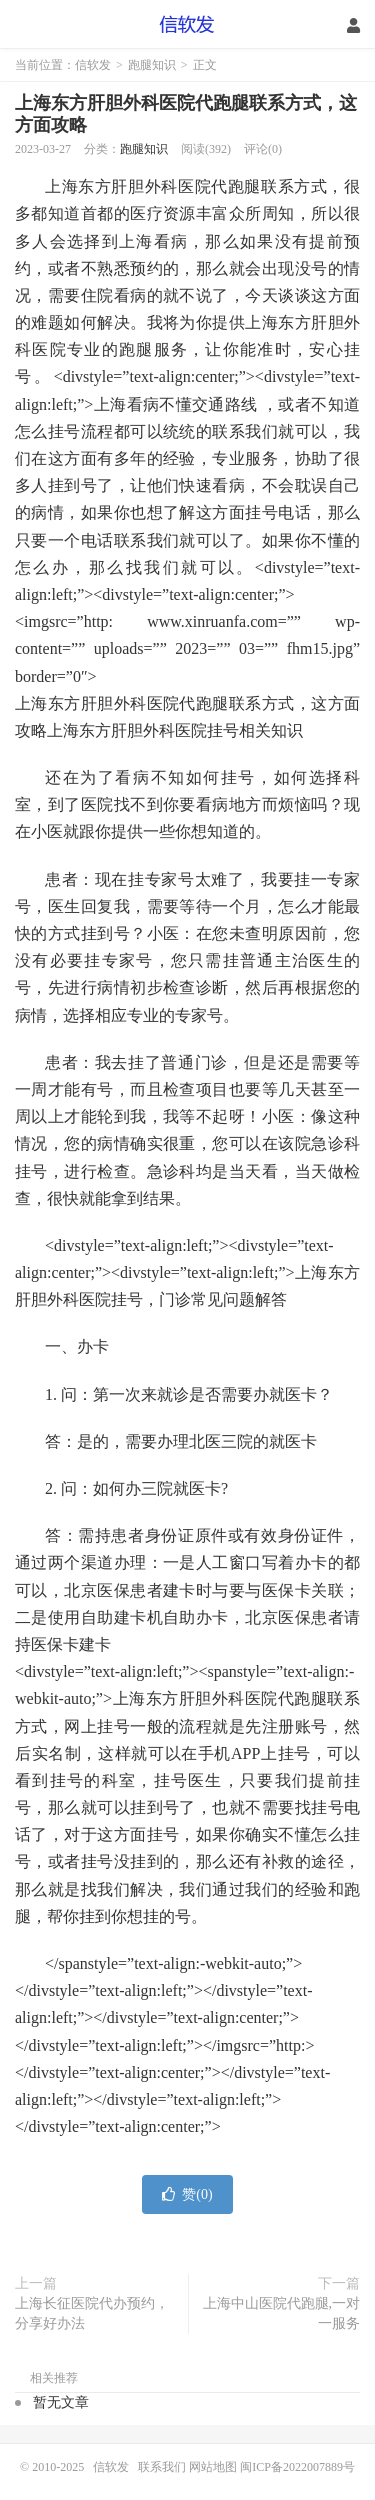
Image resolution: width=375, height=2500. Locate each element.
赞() (187, 2194)
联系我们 (163, 2467)
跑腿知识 (152, 65)
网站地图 (213, 2467)
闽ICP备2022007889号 (297, 2467)
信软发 (187, 25)
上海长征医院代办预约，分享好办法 (92, 2313)
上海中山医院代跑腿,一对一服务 (282, 2313)
